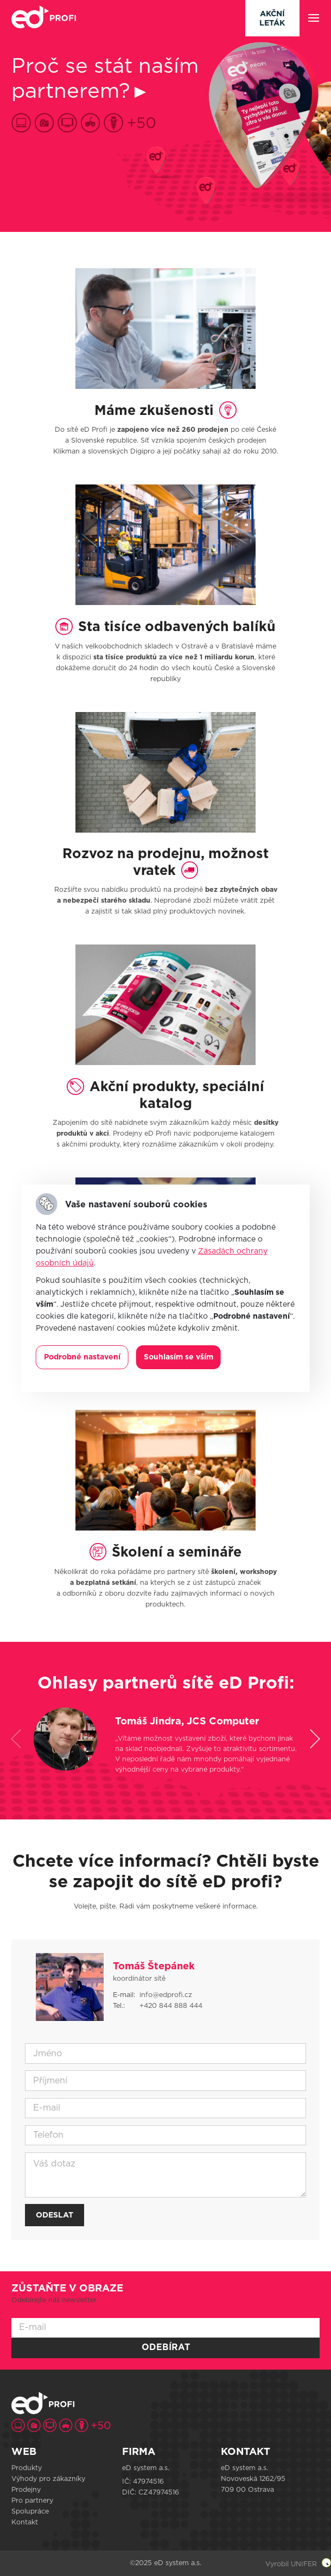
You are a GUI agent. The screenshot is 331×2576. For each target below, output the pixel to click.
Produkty (26, 2468)
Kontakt (24, 2522)
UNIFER (304, 2564)
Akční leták (272, 18)
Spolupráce (30, 2511)
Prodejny (26, 2489)
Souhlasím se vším (178, 1357)
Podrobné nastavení (82, 1357)
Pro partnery (32, 2500)
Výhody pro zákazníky (48, 2479)
